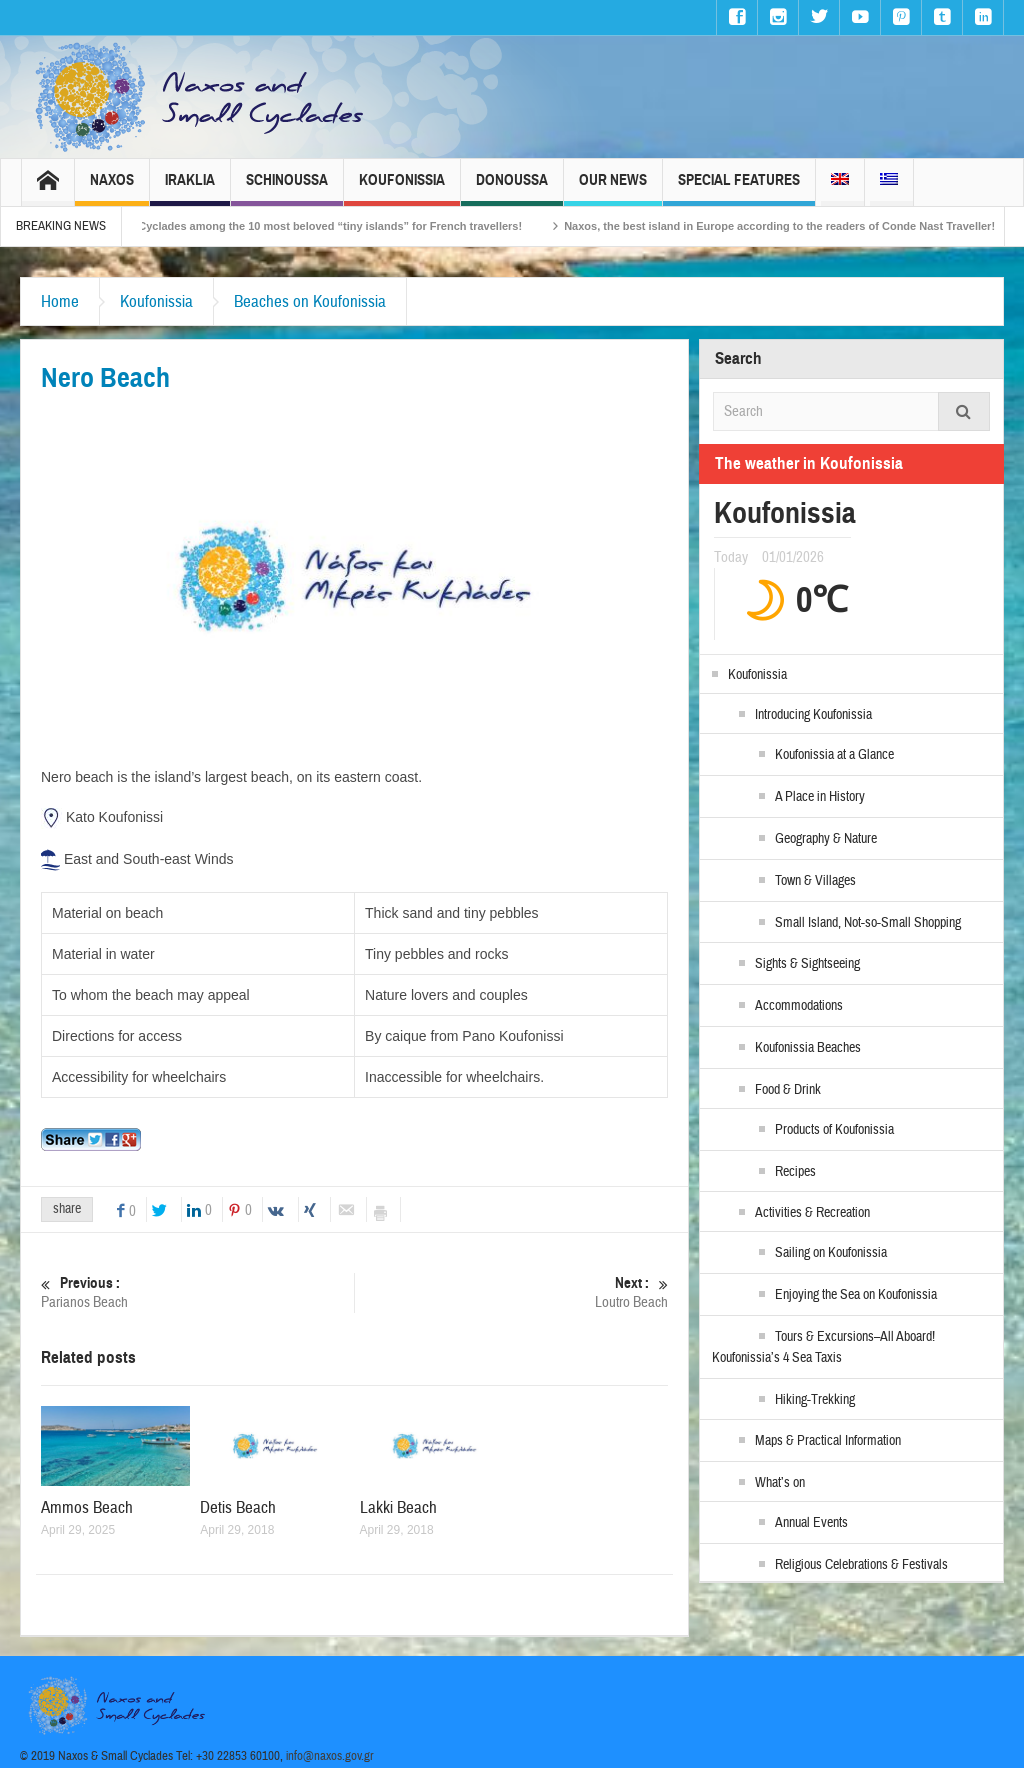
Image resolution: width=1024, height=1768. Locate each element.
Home (60, 301)
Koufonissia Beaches (808, 1048)
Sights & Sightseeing (807, 964)
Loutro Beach (511, 1292)
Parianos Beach (197, 1292)
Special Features (739, 188)
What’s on (780, 1483)
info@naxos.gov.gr (330, 1756)
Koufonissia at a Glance (834, 755)
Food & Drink (788, 1090)
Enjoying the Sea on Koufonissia (856, 1295)
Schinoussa (287, 188)
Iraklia (190, 188)
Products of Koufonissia (834, 1130)
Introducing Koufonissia (813, 715)
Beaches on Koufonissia (310, 301)
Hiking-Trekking (815, 1400)
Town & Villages (815, 881)
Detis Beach (238, 1507)
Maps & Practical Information (828, 1441)
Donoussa (512, 188)
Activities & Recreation (812, 1213)
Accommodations (799, 1006)
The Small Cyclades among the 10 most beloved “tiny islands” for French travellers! (325, 226)
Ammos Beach (87, 1507)
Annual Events (811, 1523)
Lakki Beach (398, 1507)
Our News (613, 188)
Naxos (112, 188)
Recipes (795, 1172)
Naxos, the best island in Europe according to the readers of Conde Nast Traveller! (802, 226)
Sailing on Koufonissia (831, 1253)
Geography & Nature (826, 839)
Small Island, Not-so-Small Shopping (868, 923)
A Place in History (820, 797)
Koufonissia (402, 188)
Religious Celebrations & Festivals (861, 1565)
